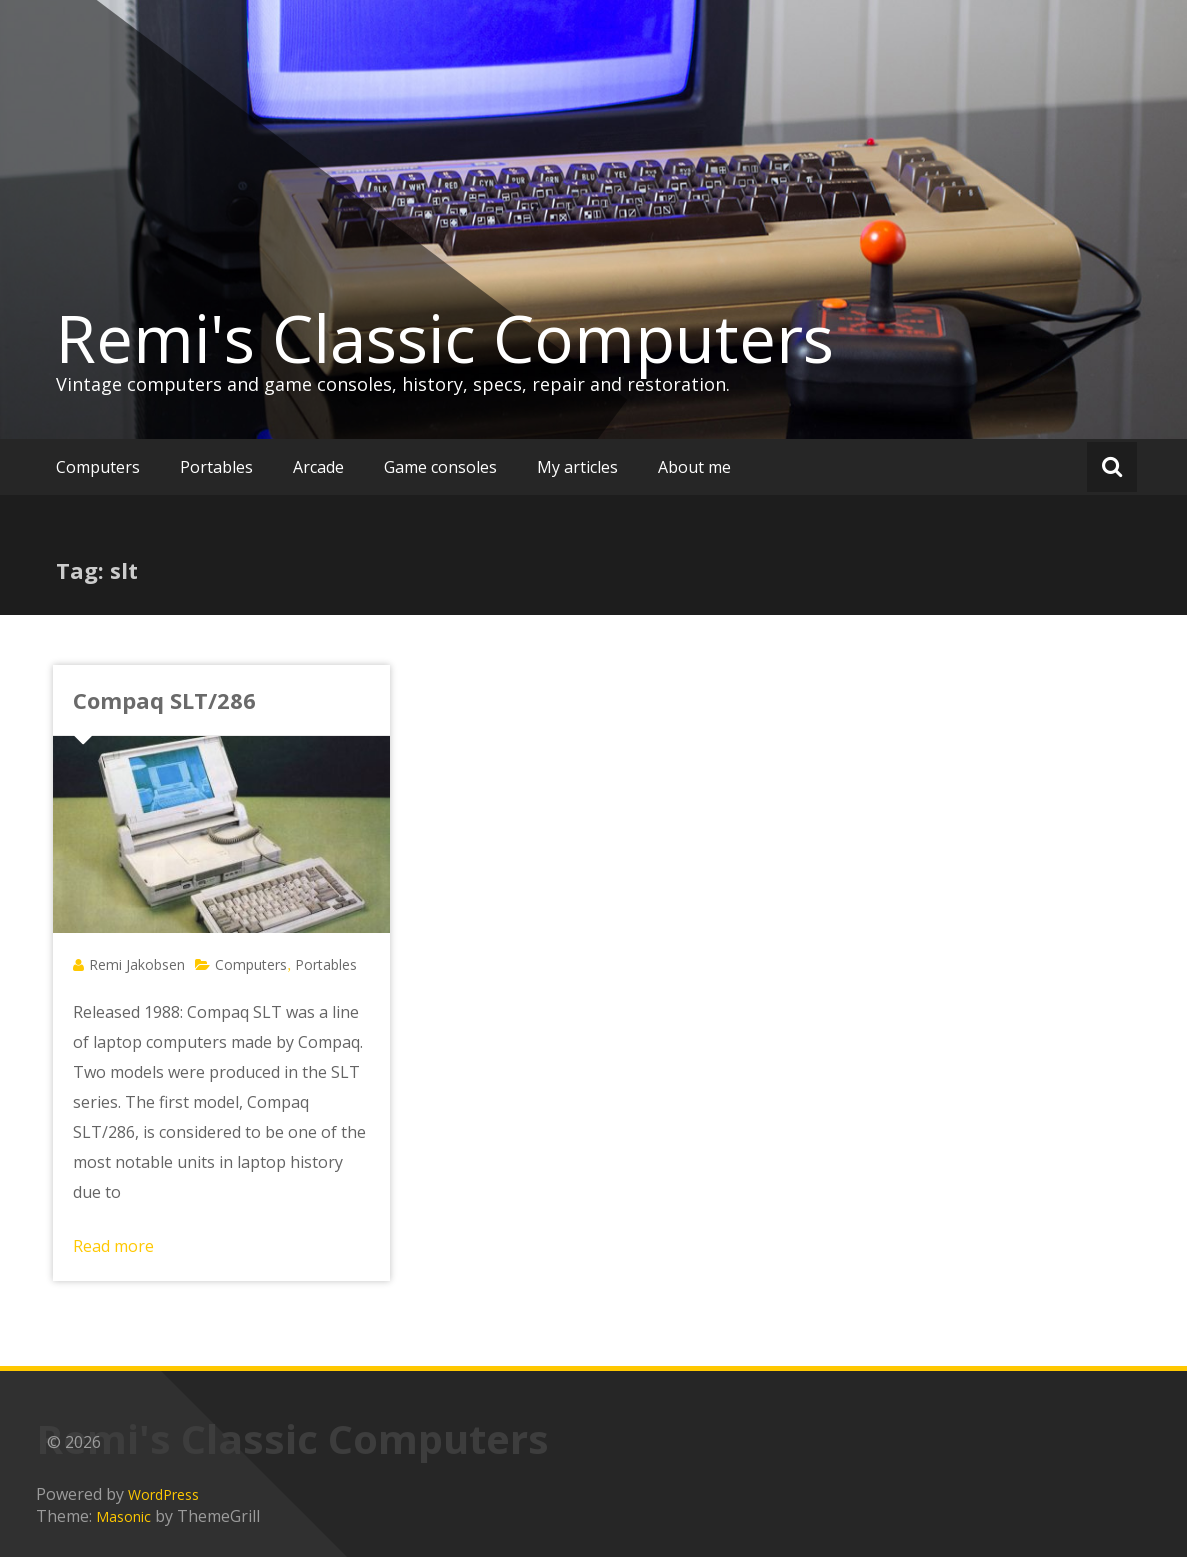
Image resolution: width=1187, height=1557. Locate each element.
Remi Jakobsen (137, 964)
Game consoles (440, 467)
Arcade (318, 467)
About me (694, 467)
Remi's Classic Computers (445, 338)
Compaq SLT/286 (164, 700)
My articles (577, 467)
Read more (113, 1246)
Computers (98, 467)
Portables (216, 467)
